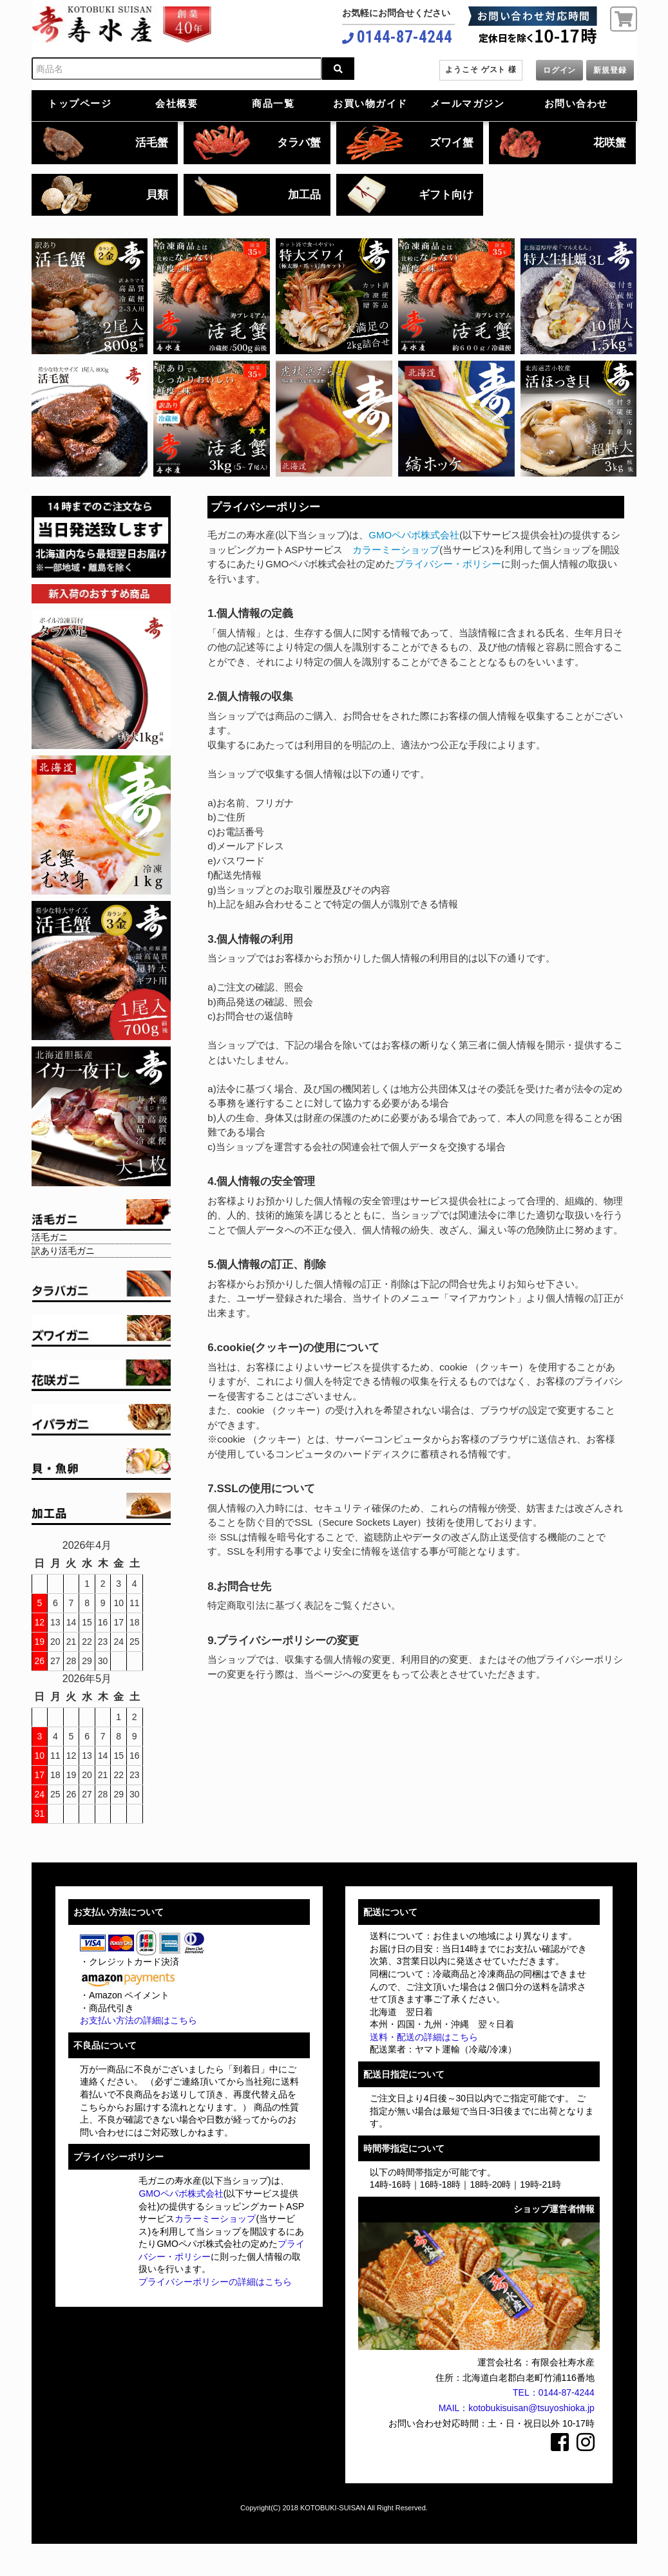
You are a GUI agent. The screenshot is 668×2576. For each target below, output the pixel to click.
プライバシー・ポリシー (448, 563)
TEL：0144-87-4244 (554, 2392)
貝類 (157, 195)
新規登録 (609, 70)
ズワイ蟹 (451, 143)
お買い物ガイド (370, 103)
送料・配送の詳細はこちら (424, 2037)
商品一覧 (273, 103)
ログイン (559, 70)
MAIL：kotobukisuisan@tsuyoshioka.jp (517, 2408)
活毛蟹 (151, 143)
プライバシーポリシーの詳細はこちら (215, 2282)
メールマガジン (467, 103)
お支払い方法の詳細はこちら (138, 2020)
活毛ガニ (50, 1237)
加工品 (304, 195)
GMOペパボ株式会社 (413, 534)
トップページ (79, 103)
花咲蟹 (609, 143)
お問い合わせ (576, 103)
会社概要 (176, 103)
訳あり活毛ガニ (63, 1250)
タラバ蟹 (299, 143)
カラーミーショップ (395, 549)
